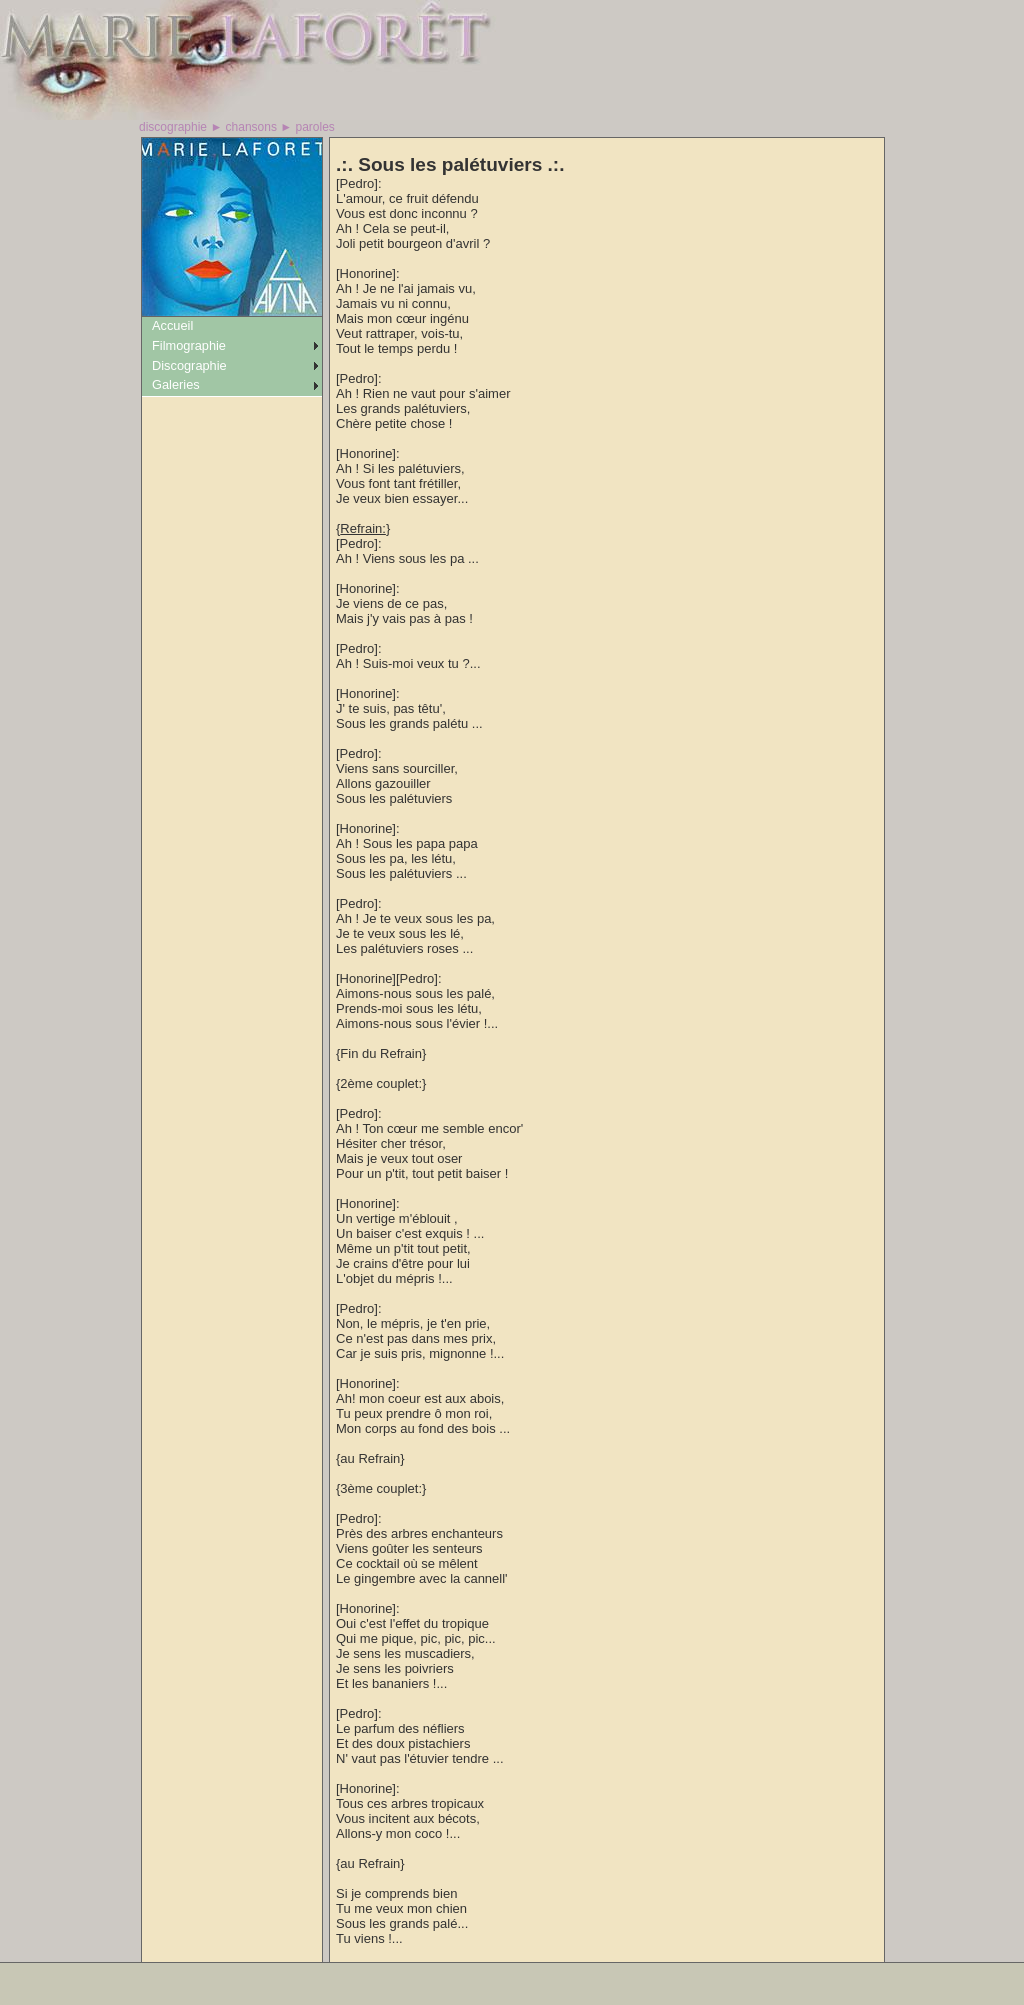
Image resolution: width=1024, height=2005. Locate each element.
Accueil (172, 325)
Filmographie (189, 345)
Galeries (176, 384)
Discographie (189, 365)
